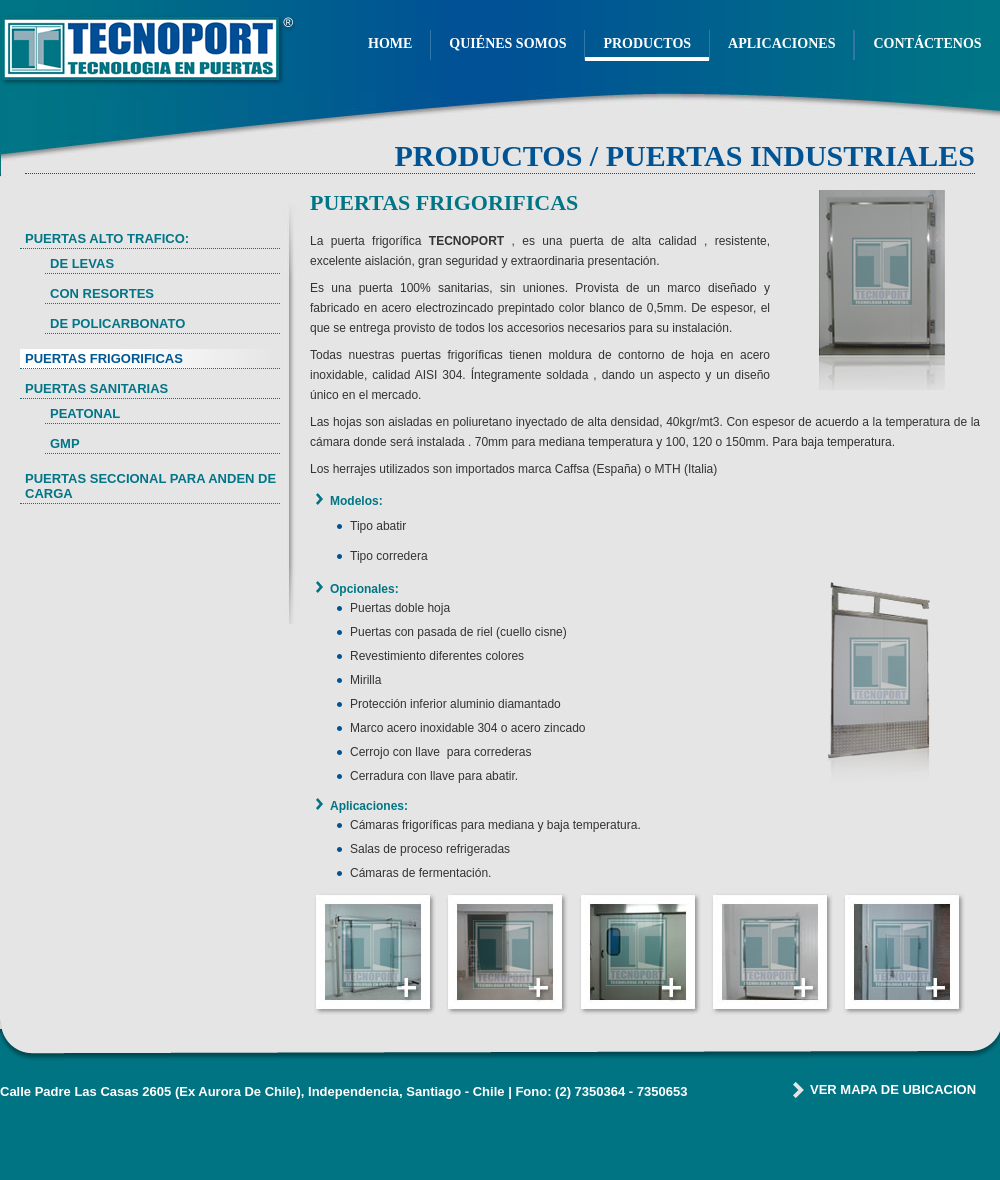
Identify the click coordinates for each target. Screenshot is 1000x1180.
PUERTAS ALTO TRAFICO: (107, 238)
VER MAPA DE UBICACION (893, 1089)
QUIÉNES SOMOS (507, 43)
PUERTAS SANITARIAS (96, 388)
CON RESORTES (102, 293)
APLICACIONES (781, 43)
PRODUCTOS (647, 43)
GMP (65, 443)
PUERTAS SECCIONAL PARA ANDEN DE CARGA (150, 486)
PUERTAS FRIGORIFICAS (104, 358)
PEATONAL (85, 413)
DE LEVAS (82, 263)
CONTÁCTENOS (927, 43)
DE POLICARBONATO (117, 323)
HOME (390, 43)
